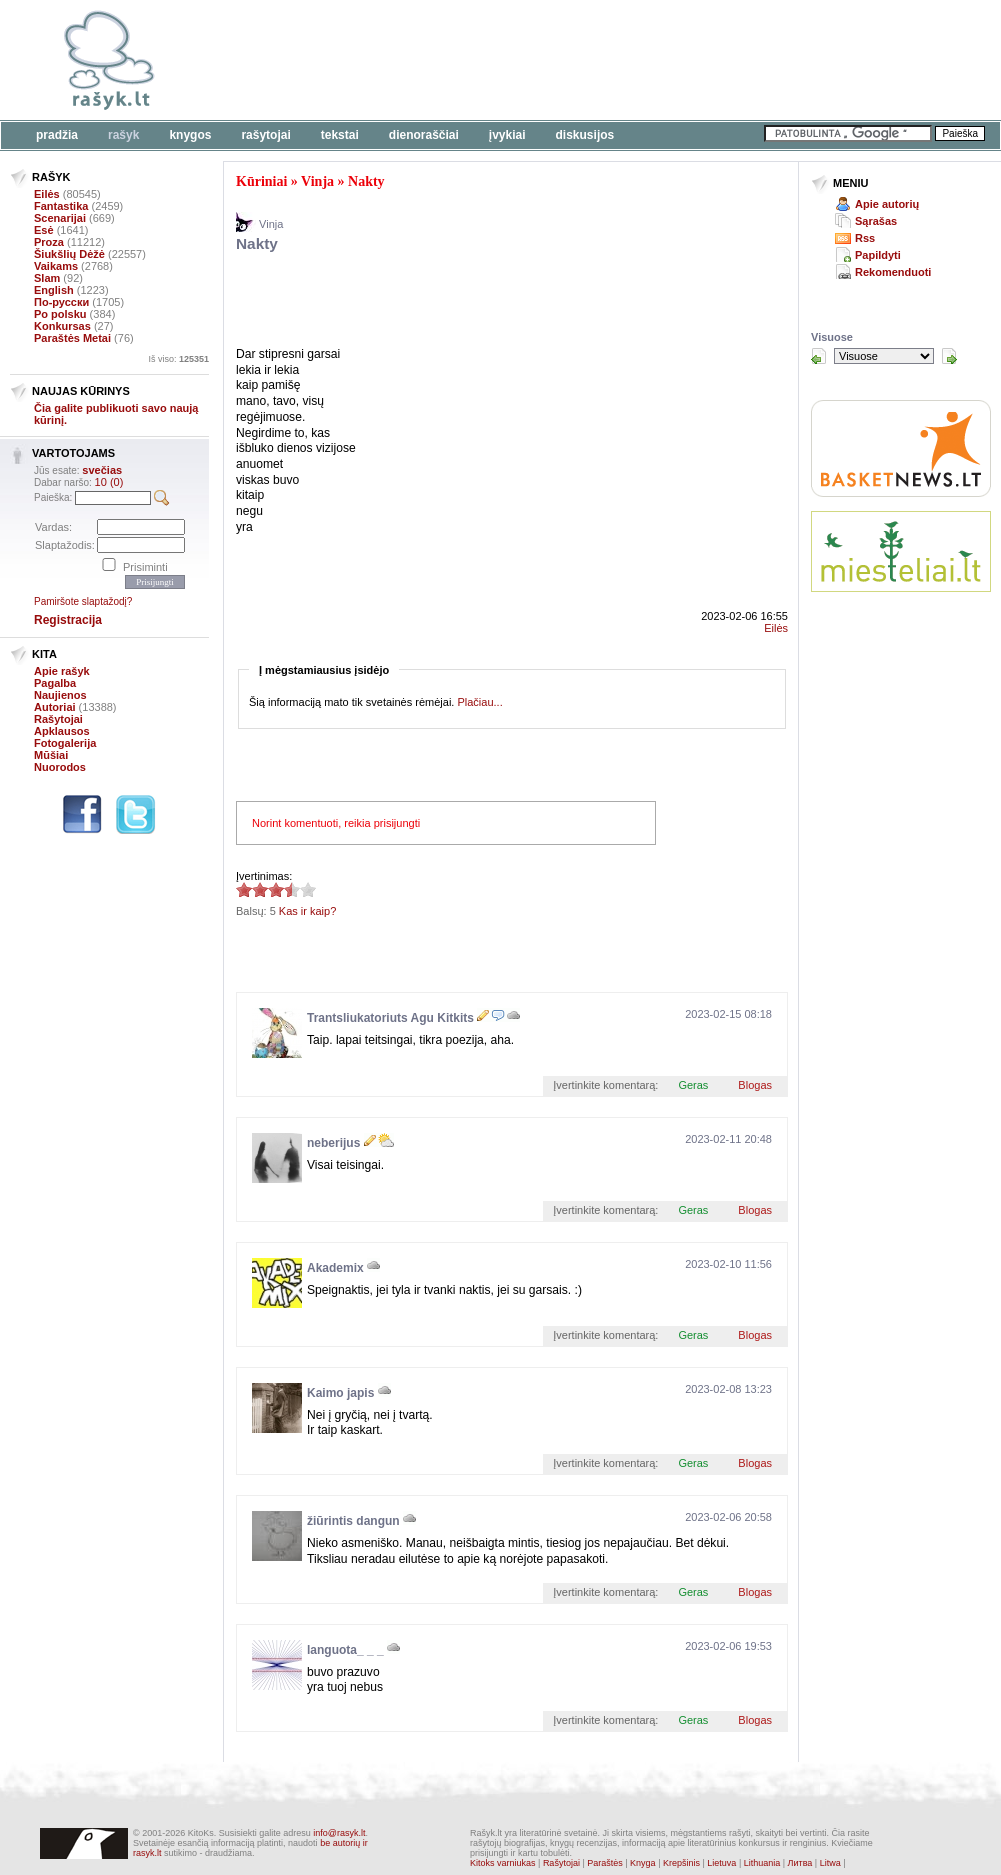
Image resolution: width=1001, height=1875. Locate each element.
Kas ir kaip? (307, 911)
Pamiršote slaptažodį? (83, 601)
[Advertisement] (470, 303)
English (54, 290)
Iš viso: (178, 359)
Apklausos (62, 731)
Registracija (68, 620)
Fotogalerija (65, 743)
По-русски (61, 302)
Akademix (335, 1268)
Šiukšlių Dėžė (69, 254)
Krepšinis (681, 1863)
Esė (44, 230)
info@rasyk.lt (339, 1833)
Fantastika (61, 206)
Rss (865, 238)
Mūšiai (51, 755)
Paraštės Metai (72, 338)
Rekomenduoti (893, 272)
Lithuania (762, 1863)
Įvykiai (507, 135)
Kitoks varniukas (503, 1863)
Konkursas (62, 326)
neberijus (333, 1143)
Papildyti (878, 255)
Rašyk (123, 135)
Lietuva (721, 1863)
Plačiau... (479, 702)
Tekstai (340, 135)
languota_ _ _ (345, 1650)
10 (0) (109, 482)
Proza (49, 242)
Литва (800, 1863)
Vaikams (56, 266)
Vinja (317, 181)
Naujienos (60, 695)
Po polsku (60, 314)
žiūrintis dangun (353, 1521)
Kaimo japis (340, 1393)
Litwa (830, 1863)
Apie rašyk (62, 671)
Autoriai (55, 707)
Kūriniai (261, 181)
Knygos (190, 135)
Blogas (755, 1085)
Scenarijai (60, 218)
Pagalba (55, 683)
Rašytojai (265, 135)
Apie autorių (887, 204)
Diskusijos (585, 135)
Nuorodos (60, 767)
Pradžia (57, 135)
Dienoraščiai (424, 135)
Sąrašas (876, 221)
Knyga (643, 1863)
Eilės (47, 194)
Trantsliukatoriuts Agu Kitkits (390, 1018)
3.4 (244, 889)
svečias (102, 470)
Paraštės (605, 1863)
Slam (47, 278)
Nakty (366, 181)
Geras (693, 1085)
